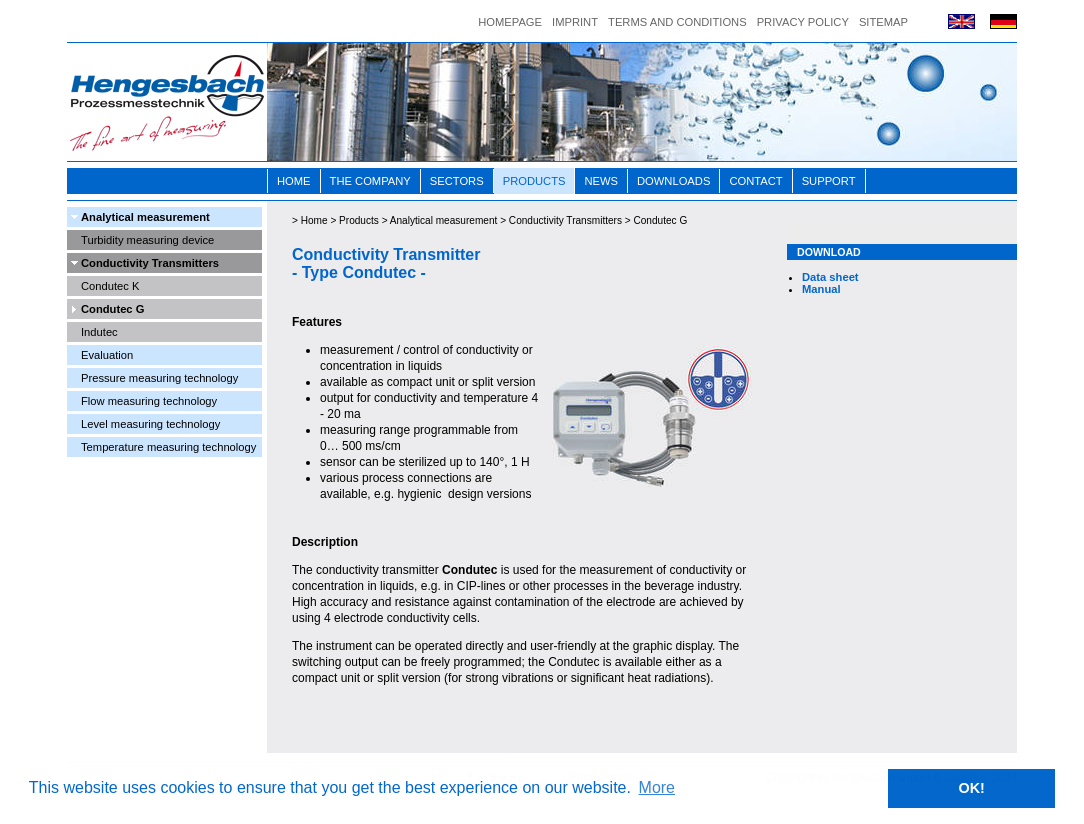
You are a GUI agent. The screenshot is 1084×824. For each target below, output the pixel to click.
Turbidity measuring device (147, 240)
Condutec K (110, 286)
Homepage (510, 22)
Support (829, 181)
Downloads (673, 181)
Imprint (575, 22)
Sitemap (883, 22)
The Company (370, 181)
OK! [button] (971, 788)
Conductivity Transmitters (150, 263)
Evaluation (107, 355)
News (601, 181)
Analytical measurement (145, 217)
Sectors (457, 181)
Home (294, 181)
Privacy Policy (803, 22)
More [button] (657, 787)
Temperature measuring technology (168, 447)
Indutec (99, 332)
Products (534, 181)
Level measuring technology (150, 424)
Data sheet (830, 277)
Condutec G (112, 309)
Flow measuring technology (149, 401)
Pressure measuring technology (159, 378)
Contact (755, 181)
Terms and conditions (677, 22)
